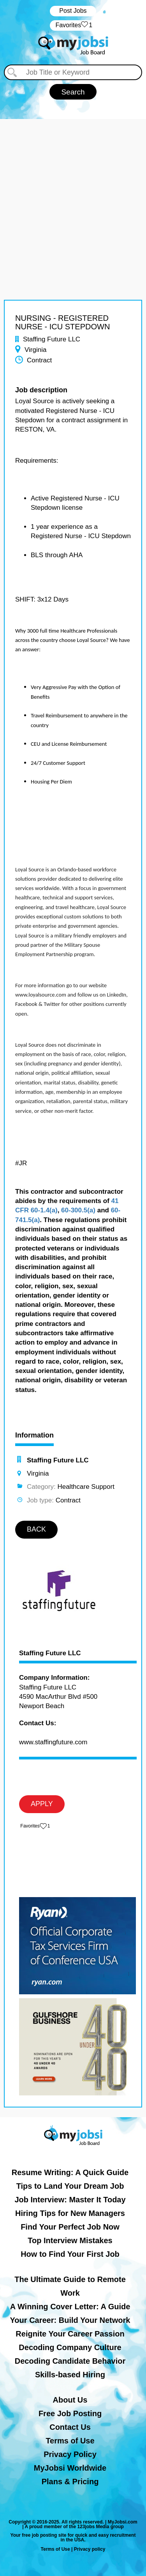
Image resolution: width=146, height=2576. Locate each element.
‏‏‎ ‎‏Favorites (73, 25)
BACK (36, 1529)
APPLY (42, 1804)
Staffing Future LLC (50, 1653)
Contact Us (70, 2427)
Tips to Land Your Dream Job (70, 2186)
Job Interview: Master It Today (69, 2199)
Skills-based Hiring (70, 2374)
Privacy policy (90, 2549)
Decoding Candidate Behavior (70, 2361)
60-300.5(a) (78, 1210)
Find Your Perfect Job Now (70, 2227)
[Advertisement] (73, 192)
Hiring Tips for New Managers (70, 2213)
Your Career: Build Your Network (70, 2320)
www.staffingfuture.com (53, 1742)
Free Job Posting (70, 2413)
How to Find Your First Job (70, 2254)
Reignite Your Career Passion (70, 2333)
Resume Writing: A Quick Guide (70, 2172)
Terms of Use (70, 2440)
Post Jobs (72, 10)
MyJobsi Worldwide (70, 2468)
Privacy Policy (70, 2454)
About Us (70, 2400)
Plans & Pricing (70, 2481)
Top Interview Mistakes (70, 2240)
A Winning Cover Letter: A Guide (70, 2306)
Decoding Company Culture (70, 2347)
